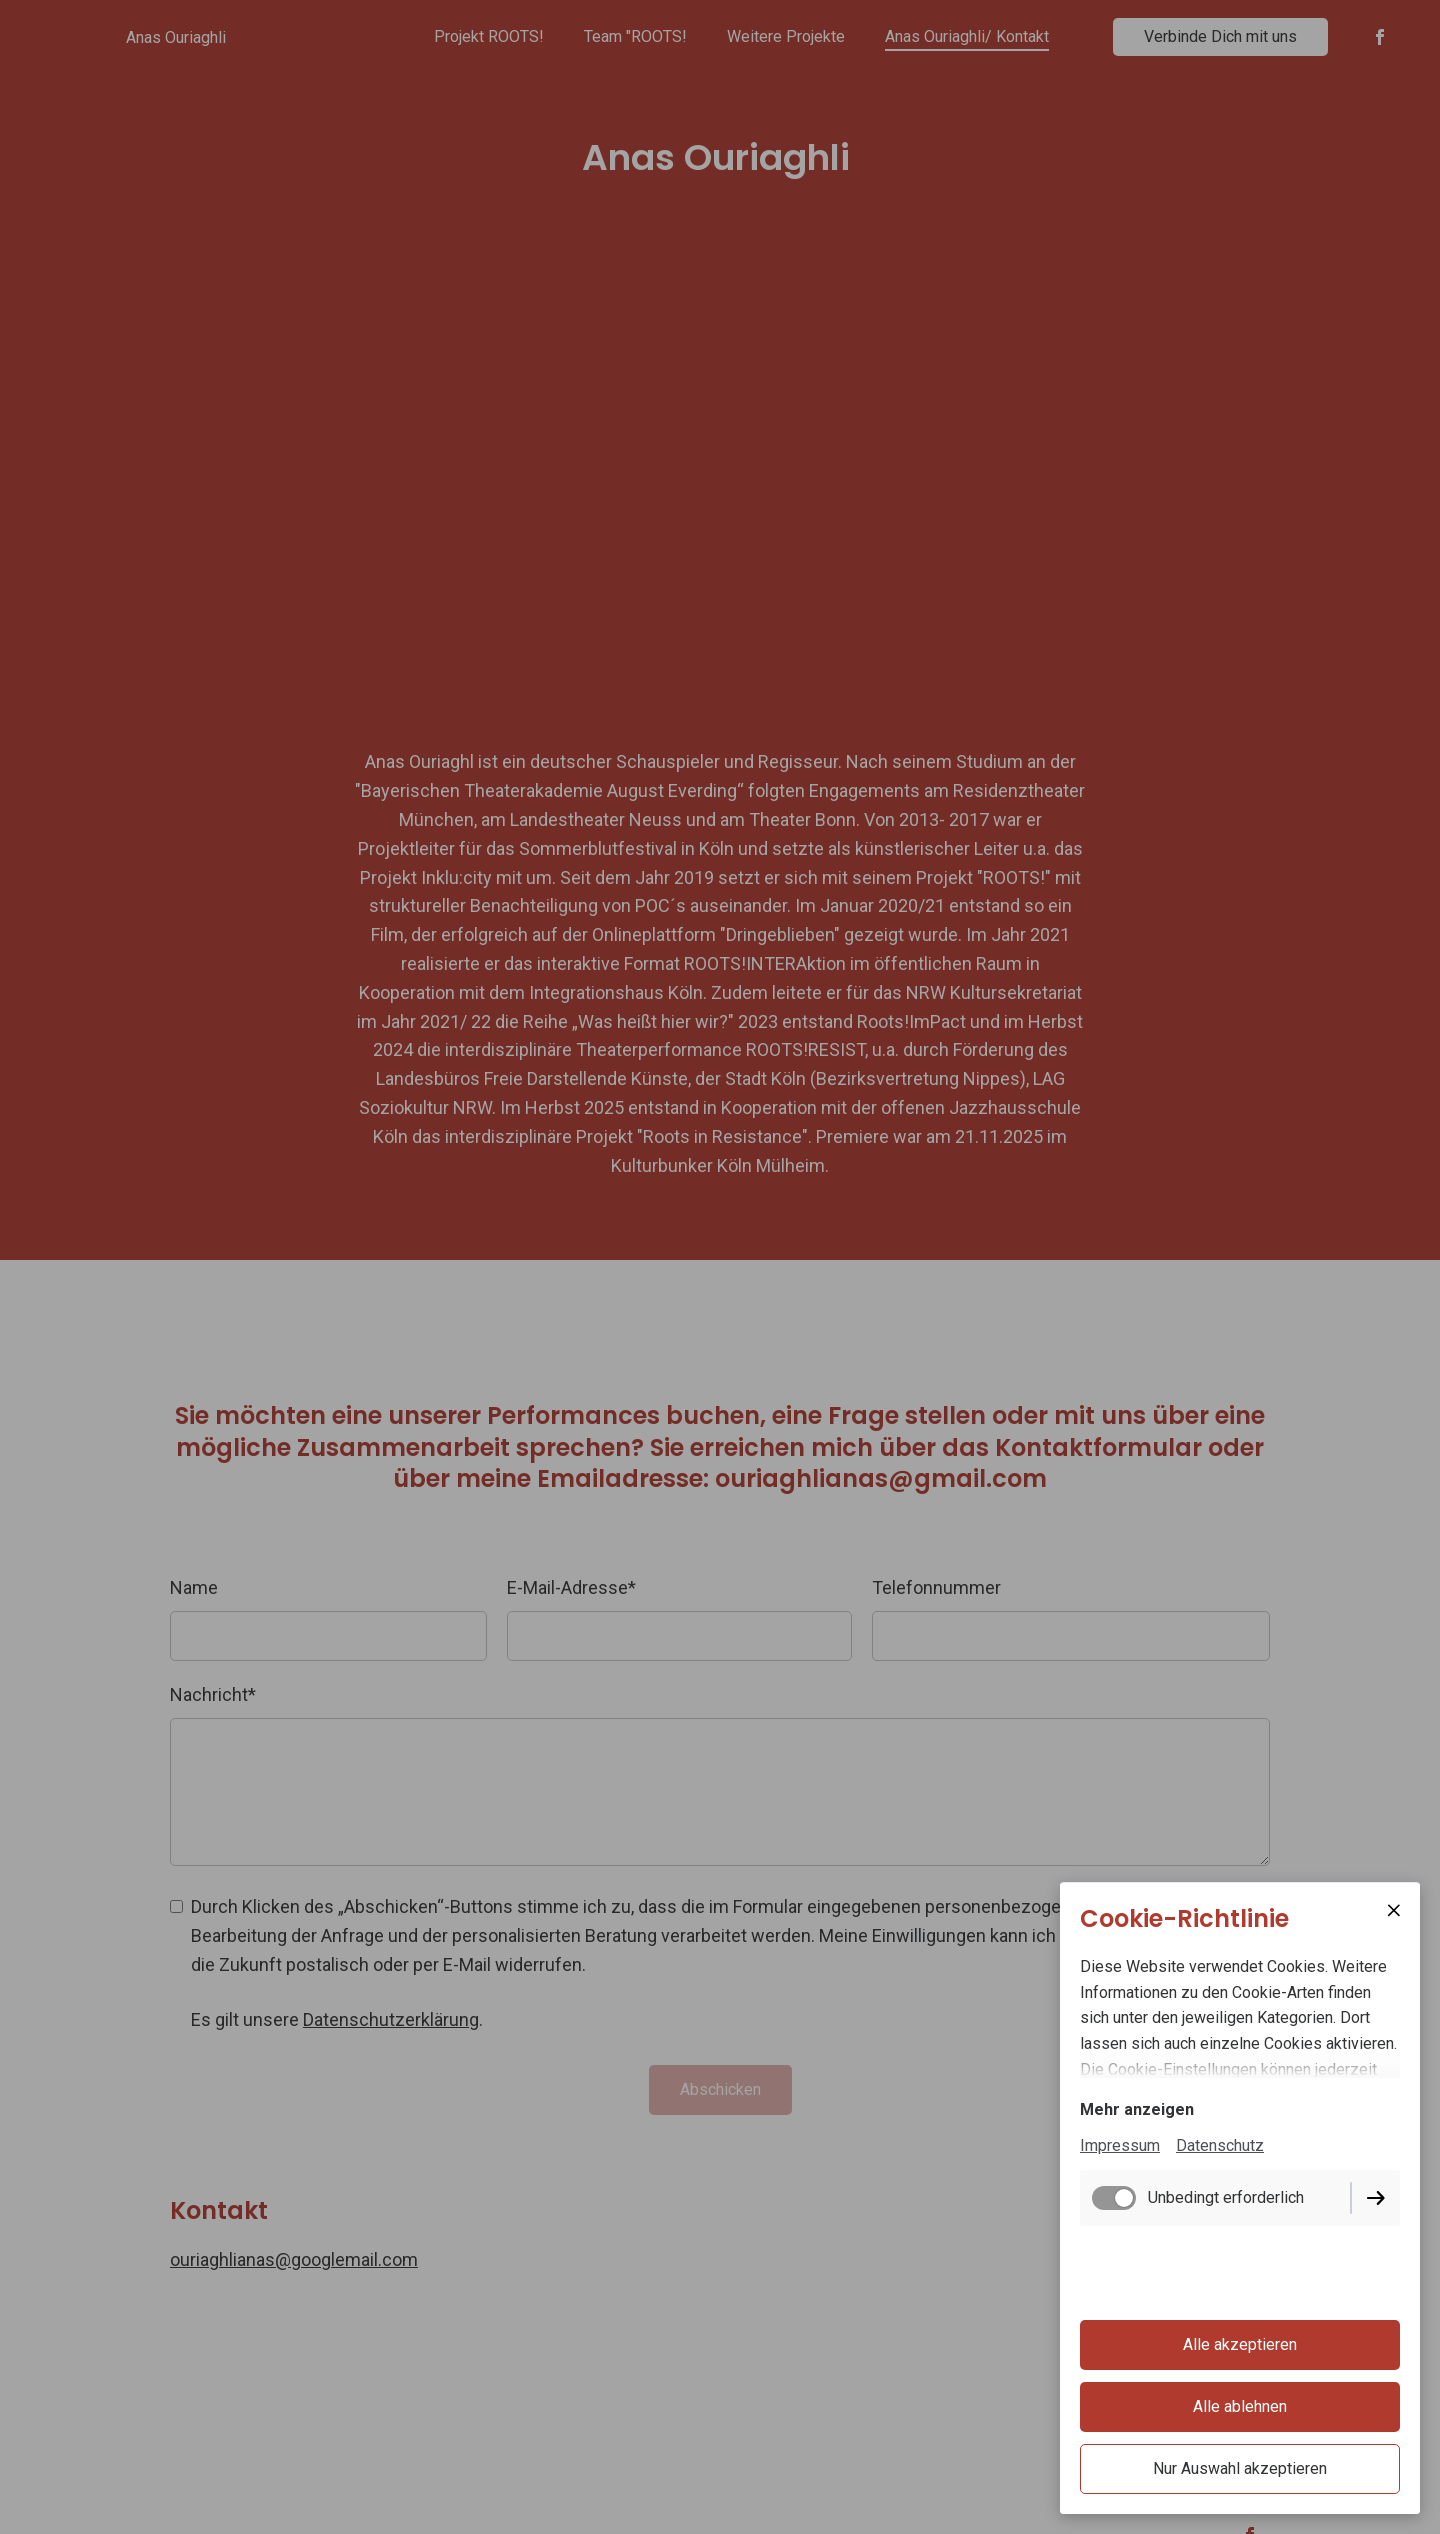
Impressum (1120, 2145)
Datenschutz (1220, 2145)
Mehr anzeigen (1137, 2109)
